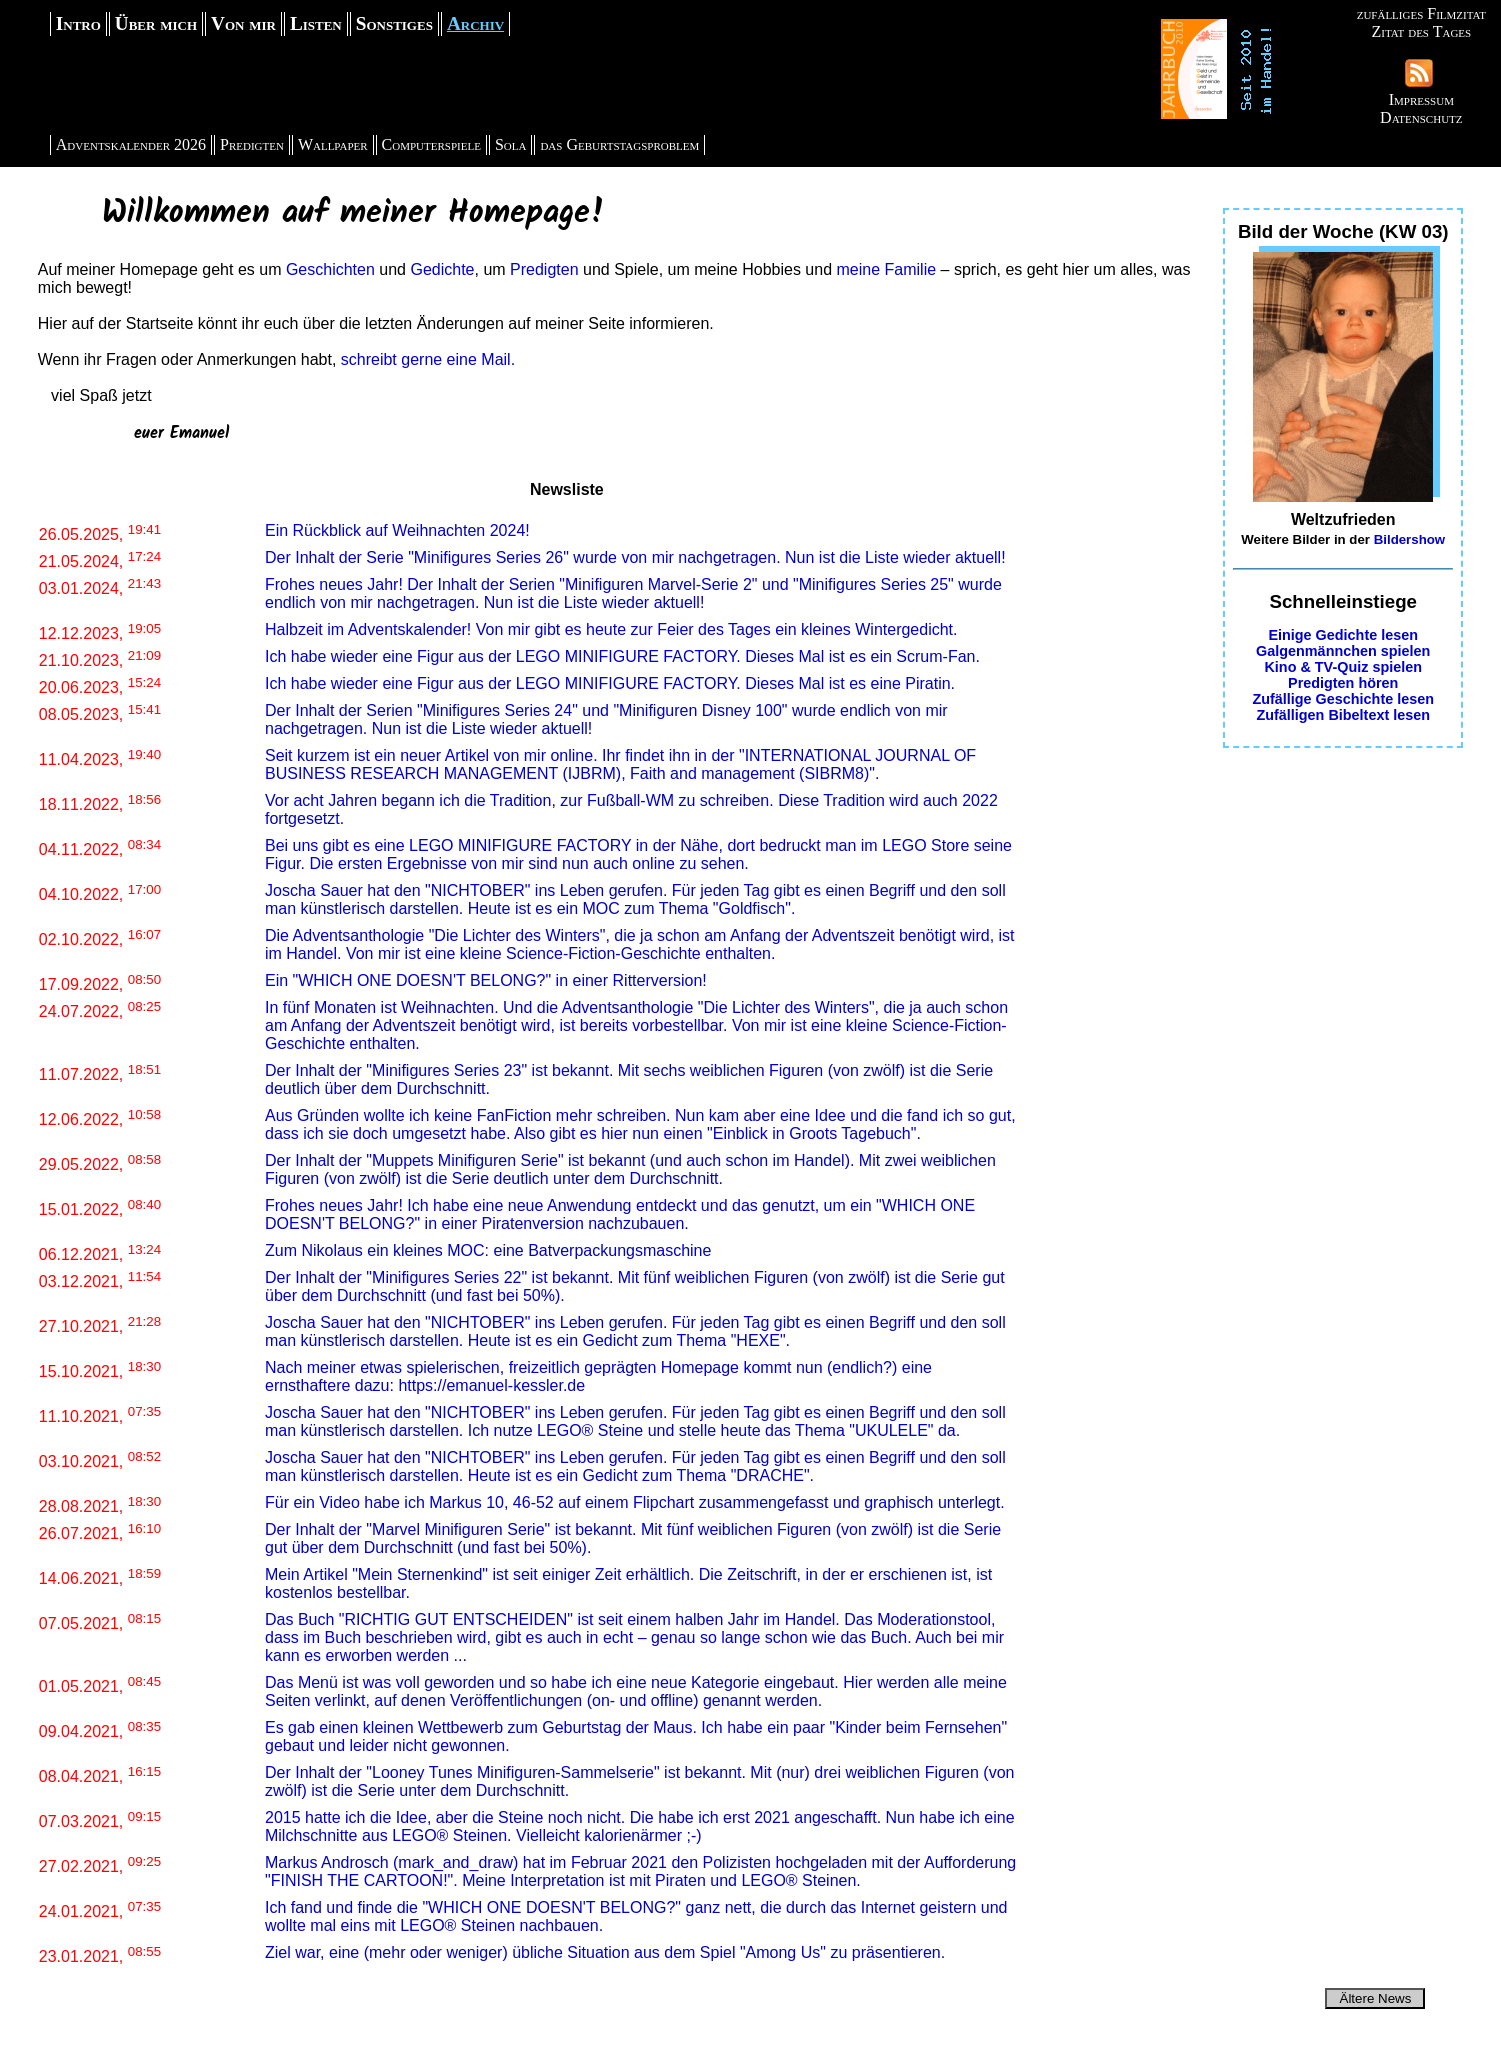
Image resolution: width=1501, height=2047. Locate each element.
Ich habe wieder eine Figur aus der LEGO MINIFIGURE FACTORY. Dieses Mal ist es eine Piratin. (610, 683)
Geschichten (330, 269)
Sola (511, 144)
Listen (316, 23)
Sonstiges (394, 23)
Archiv (475, 23)
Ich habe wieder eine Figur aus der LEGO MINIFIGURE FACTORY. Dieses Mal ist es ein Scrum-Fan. (622, 656)
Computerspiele (431, 144)
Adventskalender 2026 (131, 144)
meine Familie (887, 269)
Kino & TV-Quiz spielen (1343, 667)
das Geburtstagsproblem (619, 144)
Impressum (1421, 99)
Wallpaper (333, 144)
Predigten (252, 144)
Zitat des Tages (1421, 31)
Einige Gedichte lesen (1343, 635)
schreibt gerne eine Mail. (428, 359)
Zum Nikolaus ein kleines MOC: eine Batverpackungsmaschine (488, 1250)
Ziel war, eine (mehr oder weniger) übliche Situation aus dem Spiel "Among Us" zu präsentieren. (605, 1952)
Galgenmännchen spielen (1343, 651)
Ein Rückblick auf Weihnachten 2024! (397, 530)
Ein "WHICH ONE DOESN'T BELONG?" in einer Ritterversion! (486, 980)
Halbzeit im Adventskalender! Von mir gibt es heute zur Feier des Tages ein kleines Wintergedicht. (611, 629)
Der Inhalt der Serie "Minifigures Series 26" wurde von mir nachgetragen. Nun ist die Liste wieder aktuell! (635, 557)
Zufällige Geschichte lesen (1343, 699)
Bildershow (1410, 539)
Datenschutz (1421, 117)
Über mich (156, 23)
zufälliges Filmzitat (1421, 13)
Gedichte (442, 269)
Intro (78, 23)
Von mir (243, 23)
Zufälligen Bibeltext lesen (1343, 715)
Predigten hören (1343, 683)
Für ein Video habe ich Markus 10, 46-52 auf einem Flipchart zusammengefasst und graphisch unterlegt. (635, 1502)
